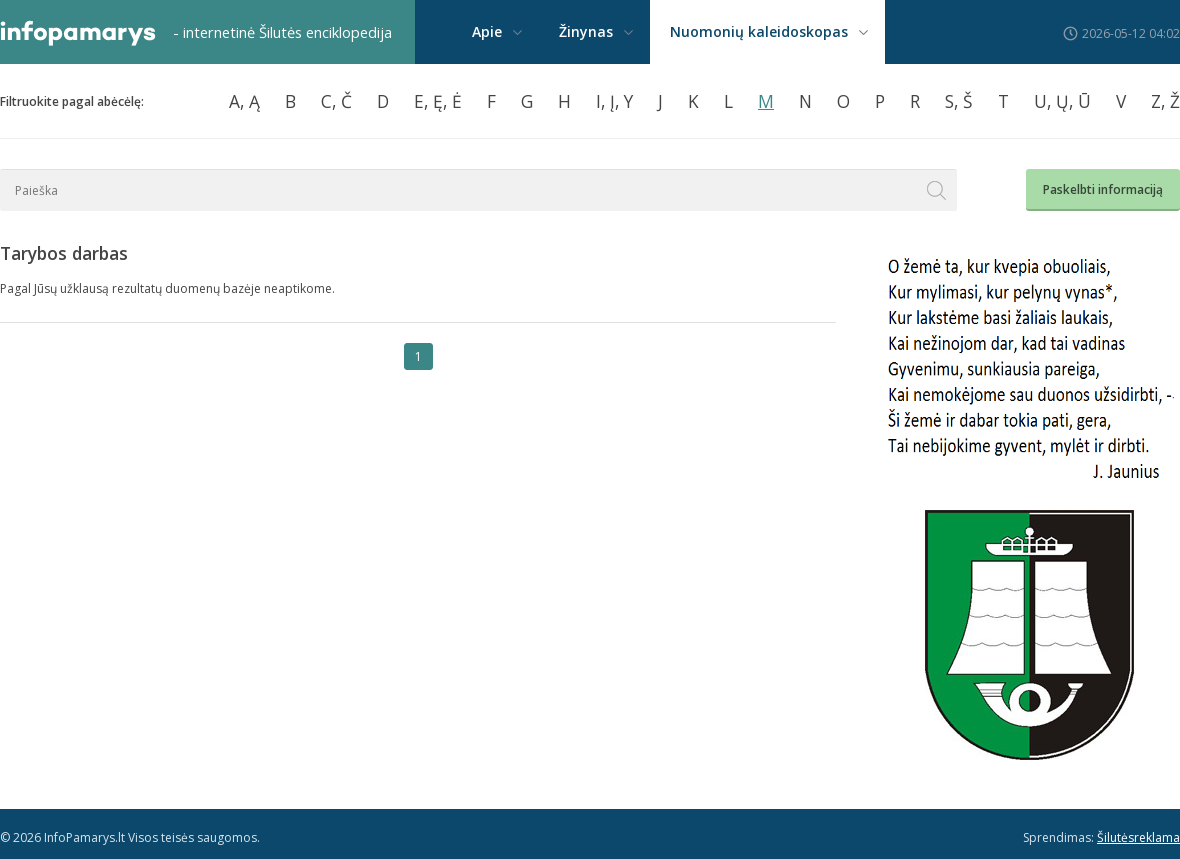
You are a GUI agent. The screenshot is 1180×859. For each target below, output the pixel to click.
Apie (487, 31)
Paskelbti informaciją (1103, 189)
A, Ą (244, 101)
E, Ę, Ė (438, 101)
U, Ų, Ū (1062, 101)
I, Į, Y (614, 101)
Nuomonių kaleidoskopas (759, 31)
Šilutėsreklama (1138, 837)
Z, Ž (1165, 101)
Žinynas (586, 31)
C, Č (336, 101)
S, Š (959, 101)
